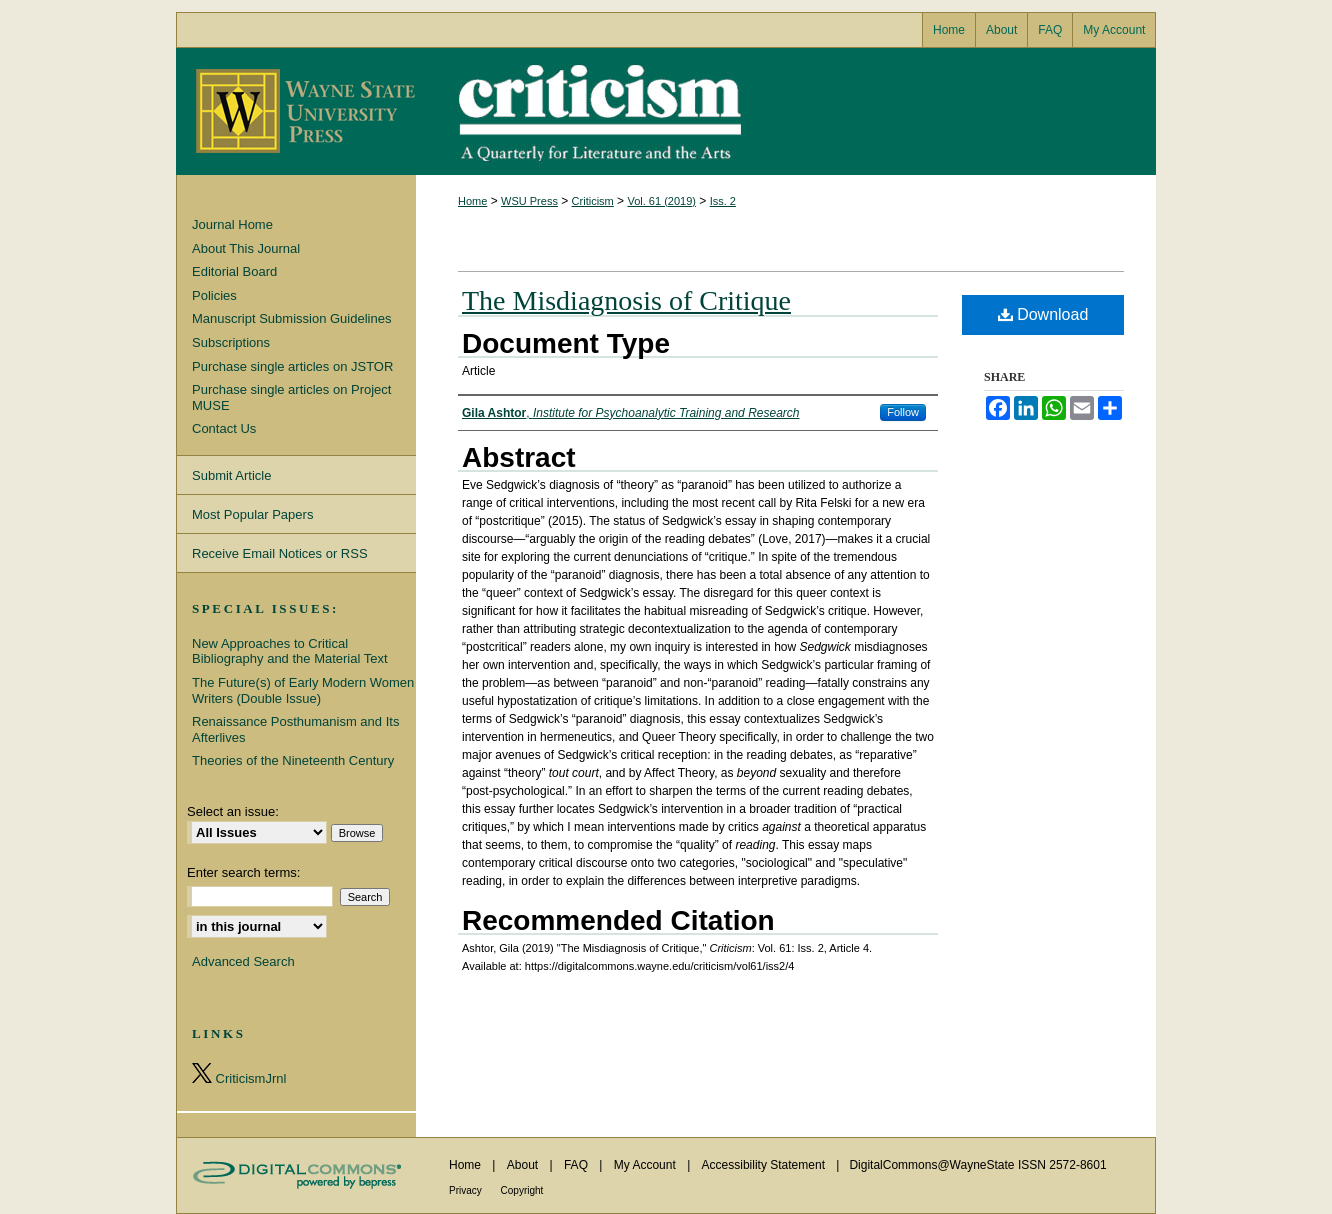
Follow (903, 412)
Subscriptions (231, 342)
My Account (646, 1165)
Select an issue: (233, 811)
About (524, 1165)
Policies (214, 295)
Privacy (467, 1190)
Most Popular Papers (252, 514)
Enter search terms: (243, 872)
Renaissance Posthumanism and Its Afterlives (295, 729)
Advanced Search (243, 961)
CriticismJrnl (239, 1074)
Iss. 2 (723, 201)
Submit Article (231, 475)
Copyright (522, 1190)
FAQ (577, 1165)
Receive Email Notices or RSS (280, 553)
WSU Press (529, 201)
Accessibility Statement (765, 1165)
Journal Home (232, 224)
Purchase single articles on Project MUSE (291, 397)
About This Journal (246, 248)
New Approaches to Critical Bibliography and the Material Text (290, 651)
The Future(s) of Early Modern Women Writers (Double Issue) (303, 690)
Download (1043, 314)
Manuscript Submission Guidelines (291, 318)
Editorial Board (234, 271)
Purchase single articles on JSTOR (292, 366)
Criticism (666, 111)
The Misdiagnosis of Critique (626, 300)
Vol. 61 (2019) (661, 201)
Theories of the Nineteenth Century (293, 760)
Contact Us (224, 428)
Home (472, 201)
